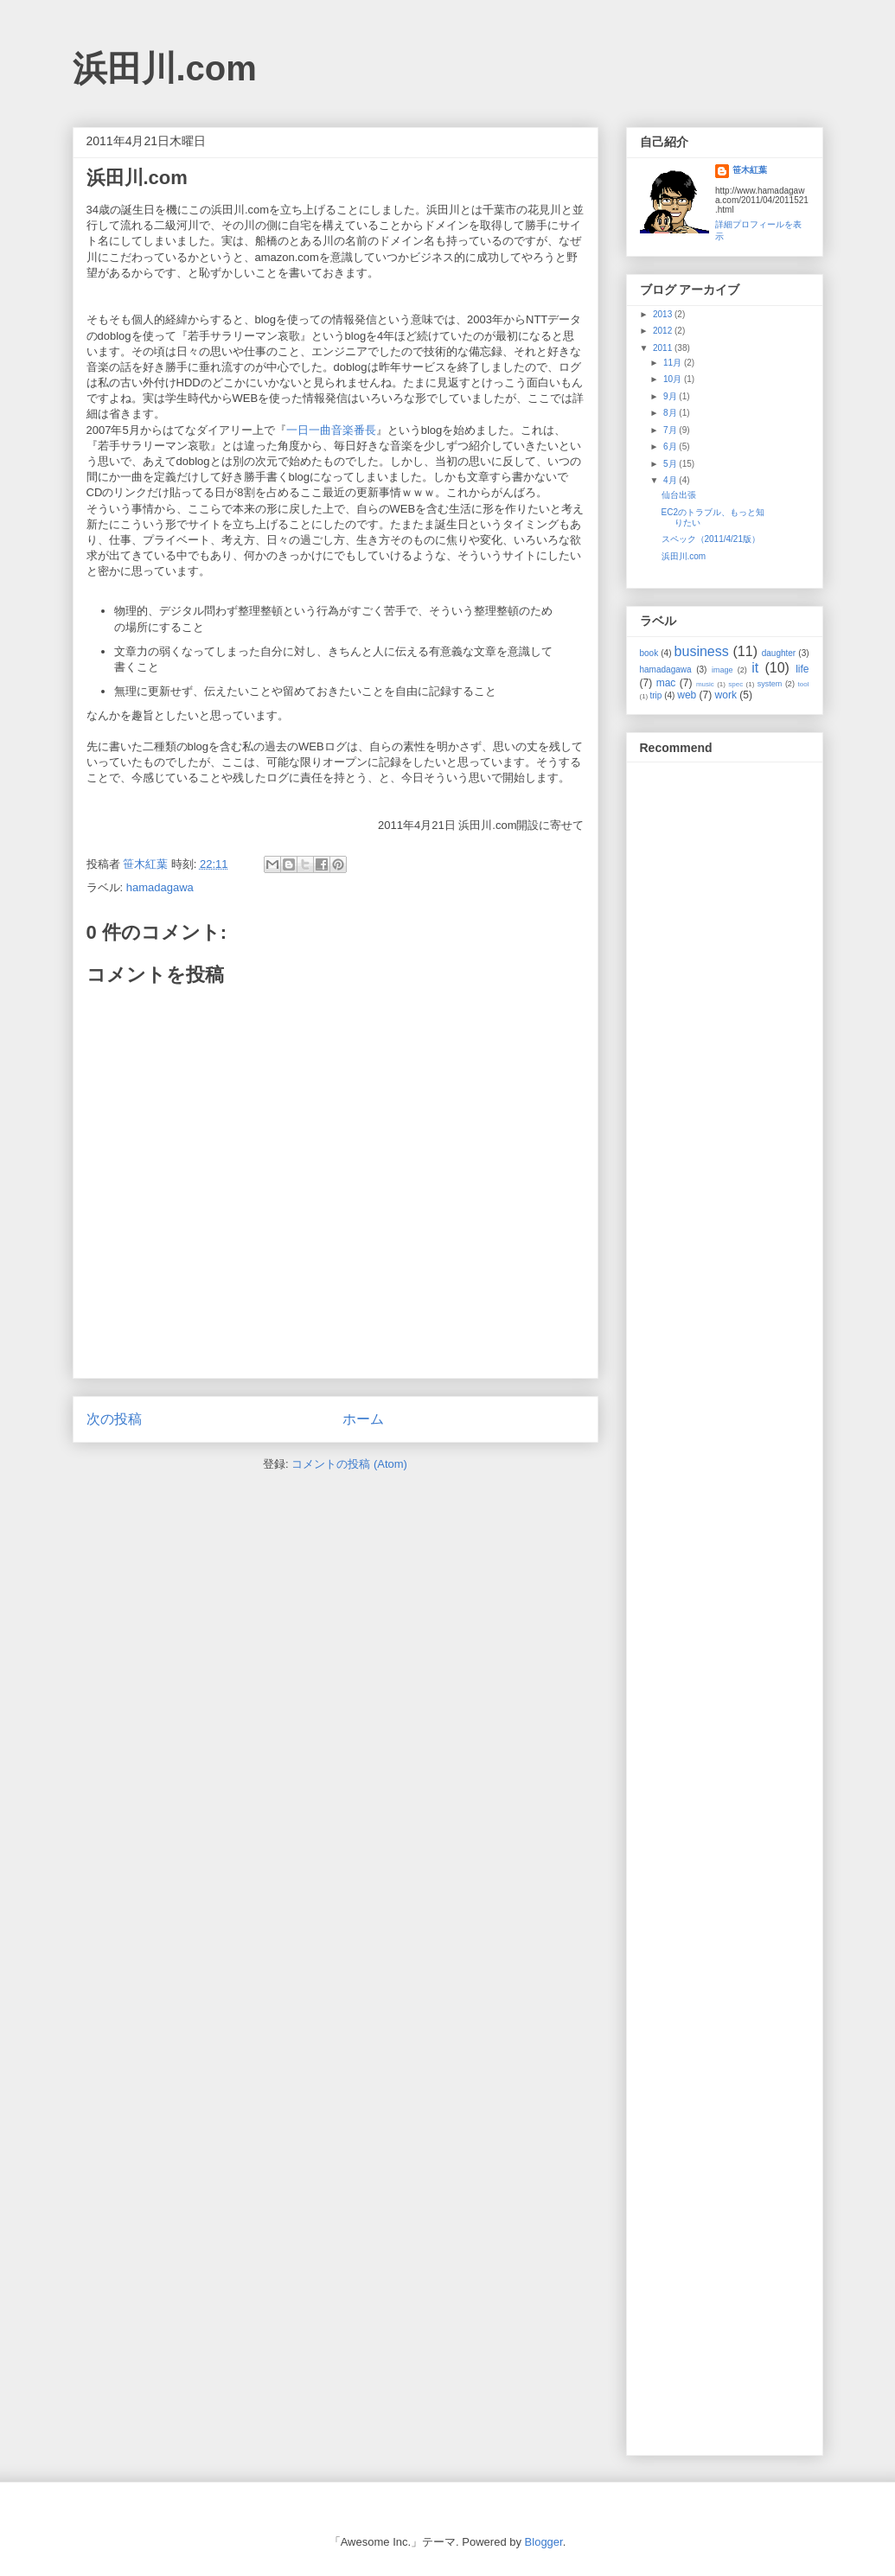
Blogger (544, 2541)
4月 (671, 480)
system (770, 683)
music (705, 684)
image (722, 670)
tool (803, 684)
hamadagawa (160, 887)
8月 (671, 413)
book (649, 653)
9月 (671, 396)
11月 (673, 362)
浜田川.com (165, 68)
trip (656, 695)
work (726, 695)
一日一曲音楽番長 (331, 430)
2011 (663, 348)
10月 (673, 379)
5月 (671, 464)
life (802, 669)
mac (666, 683)
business (701, 651)
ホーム (363, 1419)
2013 (663, 314)
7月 (671, 430)
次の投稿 (114, 1419)
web (686, 695)
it (754, 667)
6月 (671, 446)
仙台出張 (679, 495)
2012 (663, 330)
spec (735, 684)
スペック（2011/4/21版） (711, 539)
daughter (779, 653)
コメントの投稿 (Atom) (349, 1463)
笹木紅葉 (749, 170)
